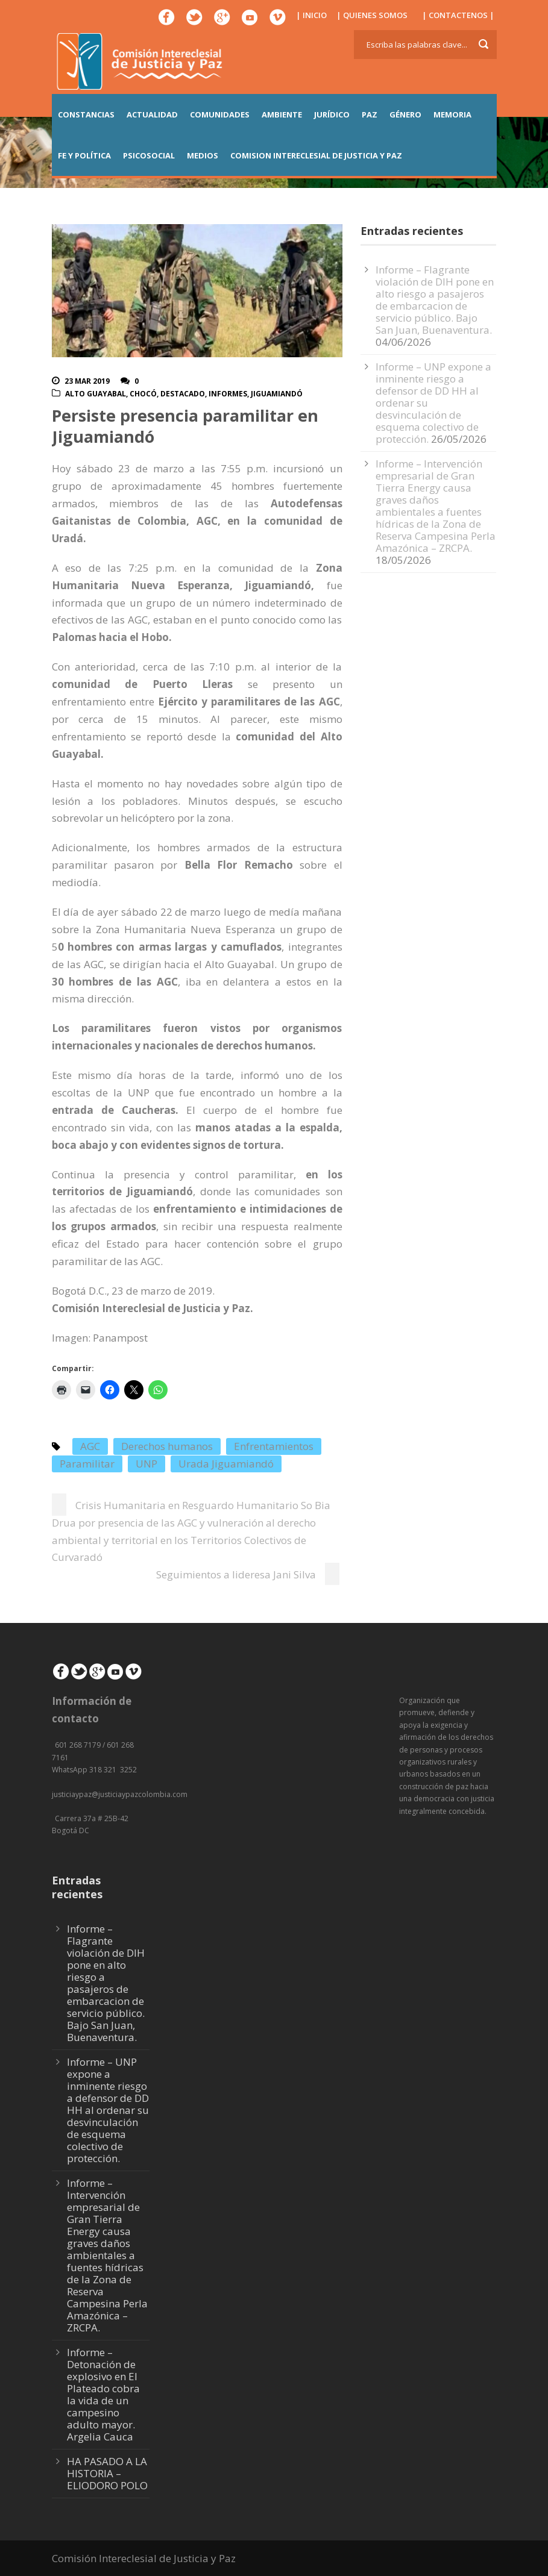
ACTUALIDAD (152, 114)
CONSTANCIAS (86, 114)
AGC (90, 1446)
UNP (146, 1464)
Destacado (182, 394)
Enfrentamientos (273, 1446)
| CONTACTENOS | (458, 15)
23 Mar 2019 (87, 381)
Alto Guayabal (95, 394)
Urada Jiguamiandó (226, 1464)
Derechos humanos (167, 1446)
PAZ (369, 114)
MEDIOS (202, 155)
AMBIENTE (282, 114)
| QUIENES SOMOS (372, 15)
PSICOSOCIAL (149, 155)
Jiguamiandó (277, 394)
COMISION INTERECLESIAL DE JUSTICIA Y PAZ (316, 155)
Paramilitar (87, 1464)
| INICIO (311, 15)
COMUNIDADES (220, 114)
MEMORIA (452, 114)
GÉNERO (405, 114)
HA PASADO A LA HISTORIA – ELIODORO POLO (107, 2473)
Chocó (143, 394)
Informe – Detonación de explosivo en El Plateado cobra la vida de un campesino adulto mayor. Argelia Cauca (103, 2394)
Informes (228, 394)
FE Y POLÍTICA (84, 155)
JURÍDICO (332, 114)
